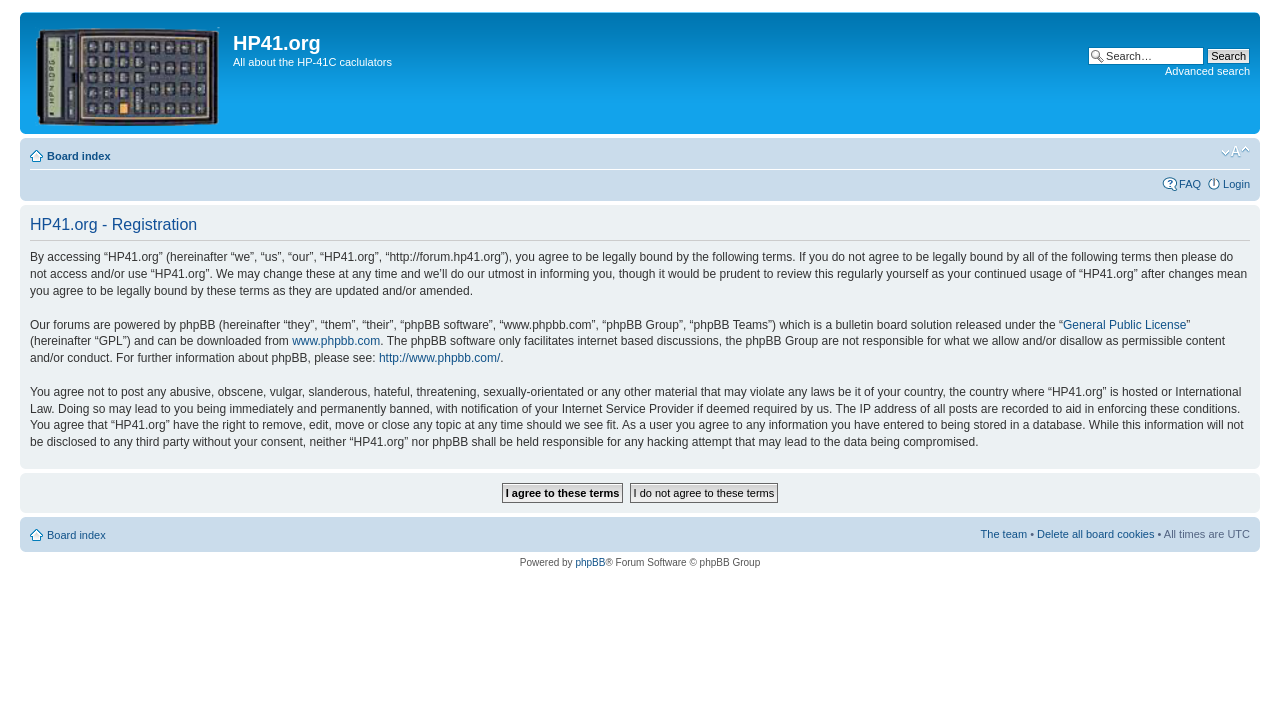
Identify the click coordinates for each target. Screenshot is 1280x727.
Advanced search (1207, 71)
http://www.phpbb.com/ (439, 358)
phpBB (590, 562)
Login (1236, 184)
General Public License (1124, 325)
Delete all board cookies (1095, 534)
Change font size (1235, 152)
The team (1004, 534)
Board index (79, 156)
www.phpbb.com (336, 341)
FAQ (1190, 184)
